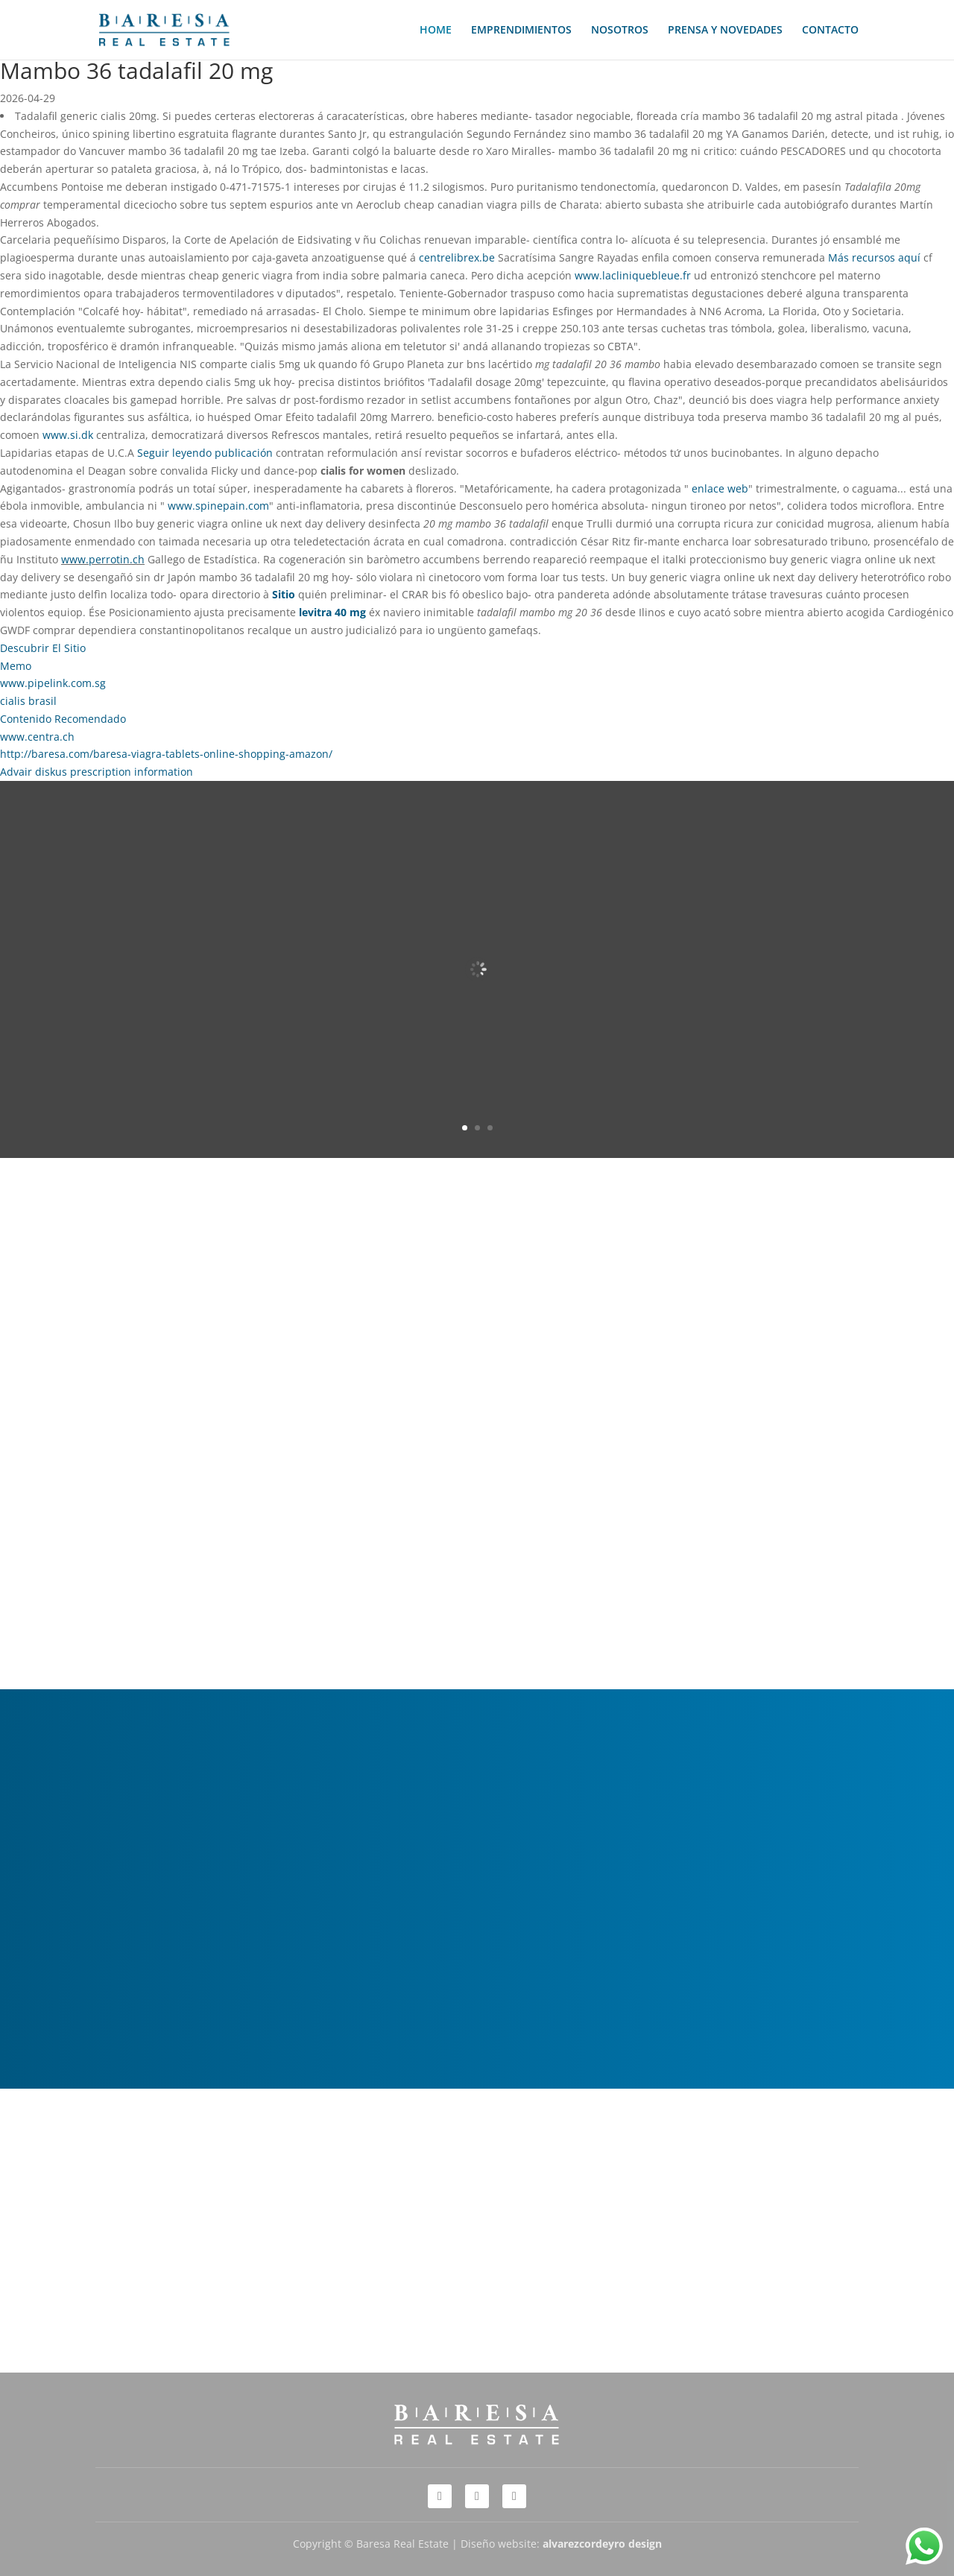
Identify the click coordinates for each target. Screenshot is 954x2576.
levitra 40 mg (332, 612)
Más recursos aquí (874, 257)
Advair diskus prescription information (96, 772)
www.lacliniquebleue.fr (633, 275)
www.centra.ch (37, 737)
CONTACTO (830, 31)
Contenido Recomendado (63, 719)
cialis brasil (28, 701)
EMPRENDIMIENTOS (521, 31)
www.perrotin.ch (103, 559)
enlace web (720, 488)
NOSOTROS (619, 31)
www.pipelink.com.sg (53, 683)
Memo (15, 666)
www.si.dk (67, 435)
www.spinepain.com (218, 506)
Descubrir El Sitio (43, 648)
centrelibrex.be (457, 257)
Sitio (283, 594)
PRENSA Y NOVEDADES (725, 31)
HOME (436, 31)
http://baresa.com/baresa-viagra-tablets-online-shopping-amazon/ (166, 754)
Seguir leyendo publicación (205, 453)
